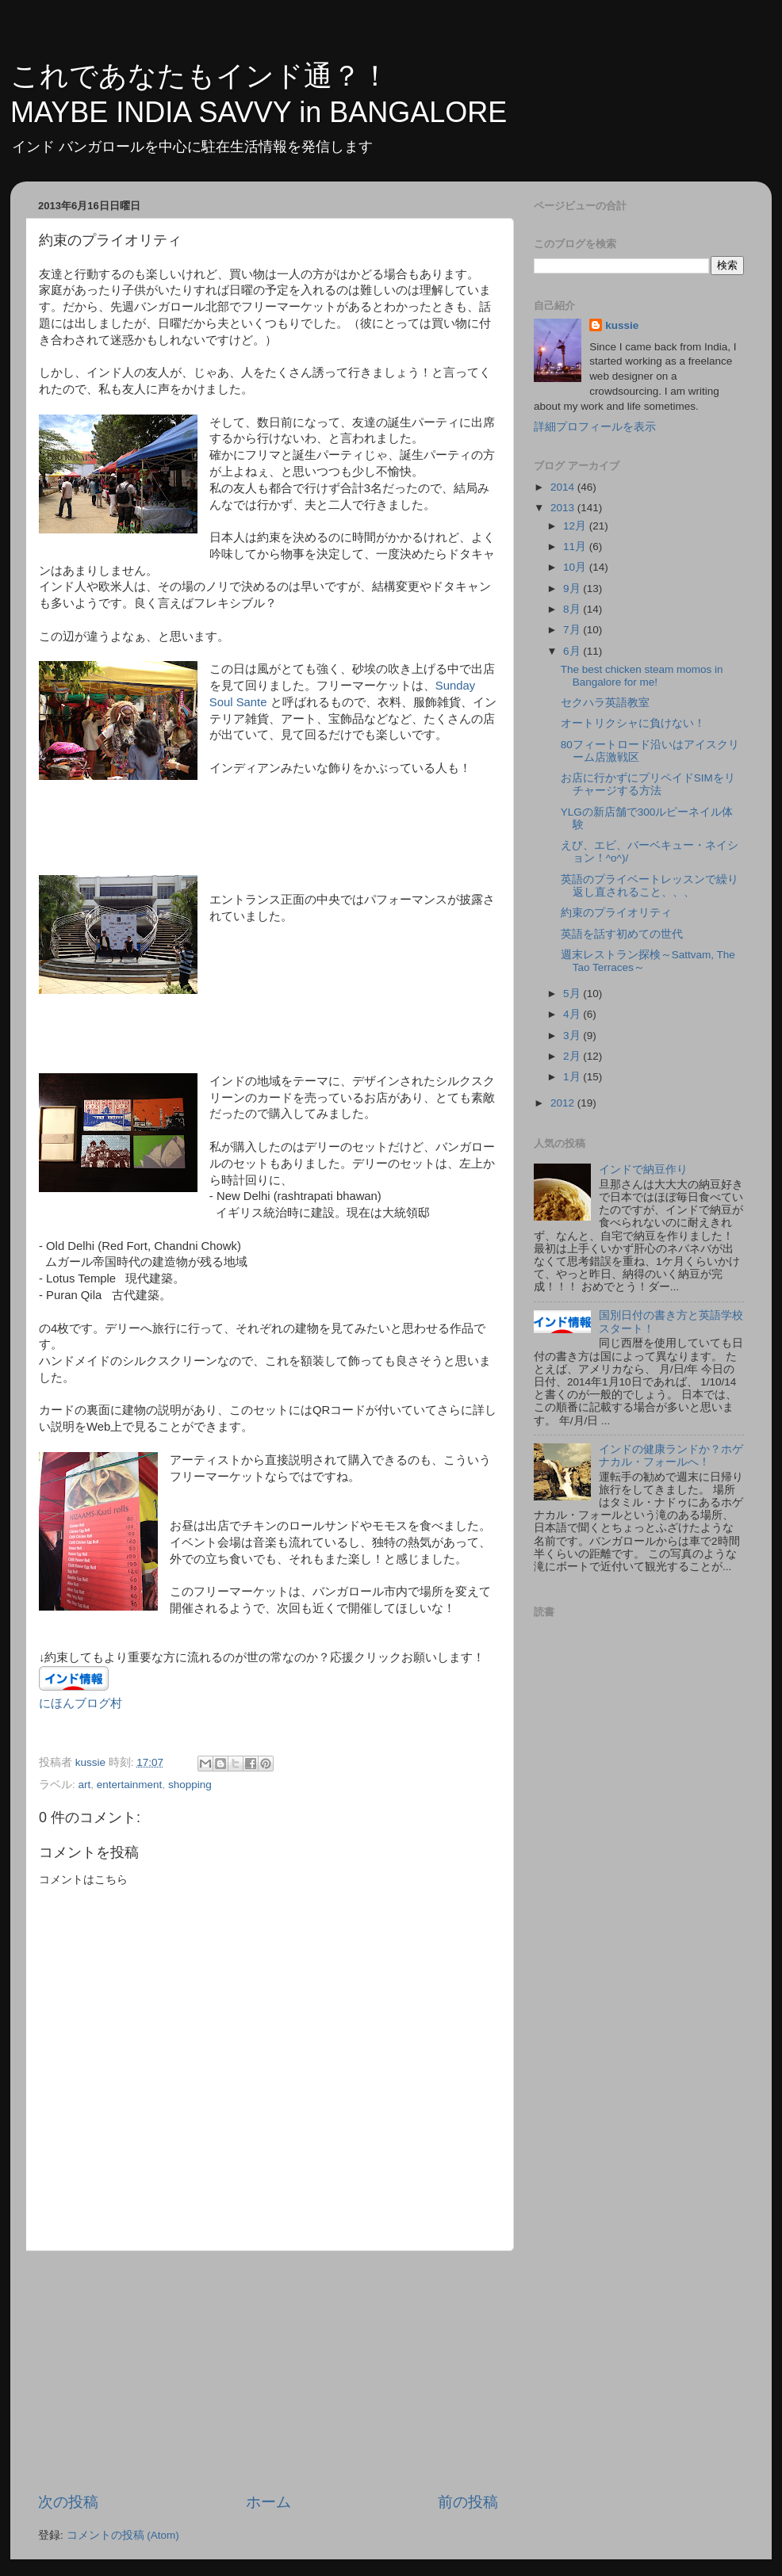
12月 (576, 526)
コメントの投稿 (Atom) (123, 2535)
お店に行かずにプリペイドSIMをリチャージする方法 (648, 784)
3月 (573, 1035)
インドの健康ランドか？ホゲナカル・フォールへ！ (671, 1455)
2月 (573, 1056)
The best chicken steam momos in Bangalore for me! (642, 675)
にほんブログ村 (80, 1703)
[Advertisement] (268, 2371)
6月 (573, 651)
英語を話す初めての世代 (622, 934)
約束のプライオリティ (616, 913)
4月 (573, 1014)
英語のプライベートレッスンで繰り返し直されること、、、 (649, 885)
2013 (563, 508)
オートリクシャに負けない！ (633, 723)
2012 (563, 1103)
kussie (621, 325)
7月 (573, 630)
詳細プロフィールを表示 (595, 427)
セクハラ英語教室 (605, 703)
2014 (563, 487)
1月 (573, 1077)
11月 (576, 546)
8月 (573, 609)
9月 (573, 588)
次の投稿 (68, 2502)
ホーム (268, 2502)
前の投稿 (468, 2502)
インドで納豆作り (643, 1169)
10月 (576, 567)
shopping (190, 1785)
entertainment (130, 1785)
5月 (573, 993)
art (85, 1785)
